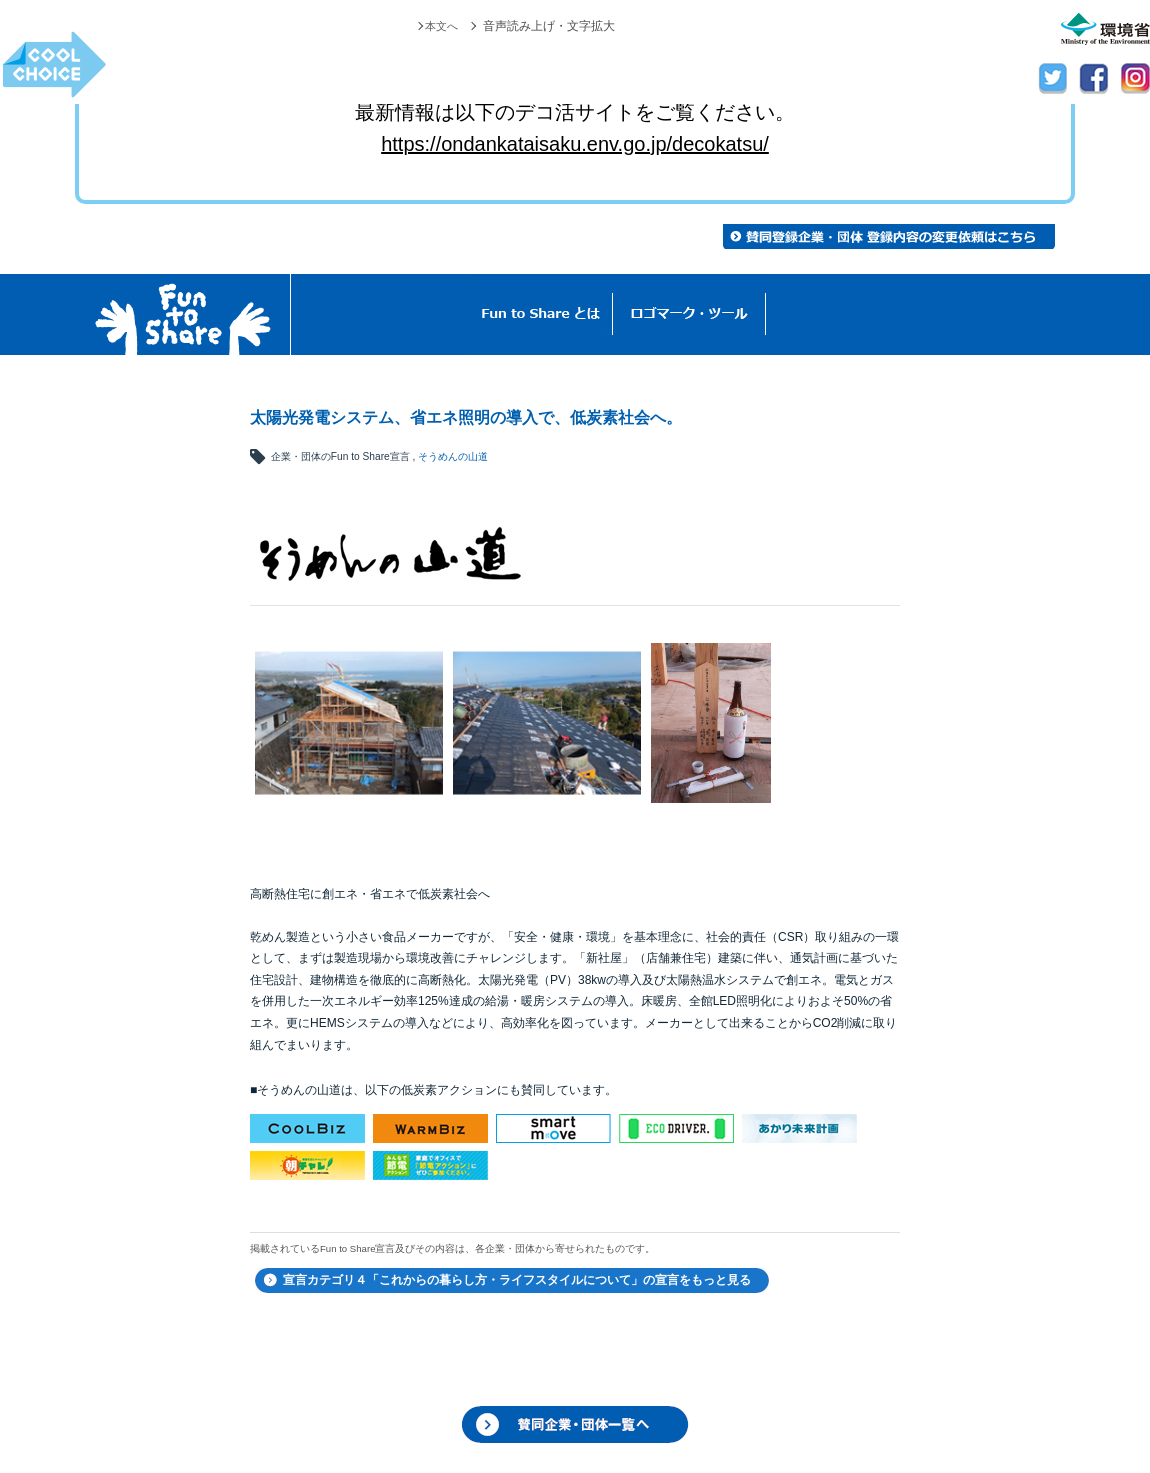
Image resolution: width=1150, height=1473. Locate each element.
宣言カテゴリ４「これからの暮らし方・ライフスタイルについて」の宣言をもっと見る (517, 1280)
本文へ (440, 26)
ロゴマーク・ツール (689, 314)
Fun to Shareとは (541, 314)
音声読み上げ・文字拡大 (549, 26)
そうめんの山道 (453, 456)
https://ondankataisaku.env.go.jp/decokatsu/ (575, 144)
